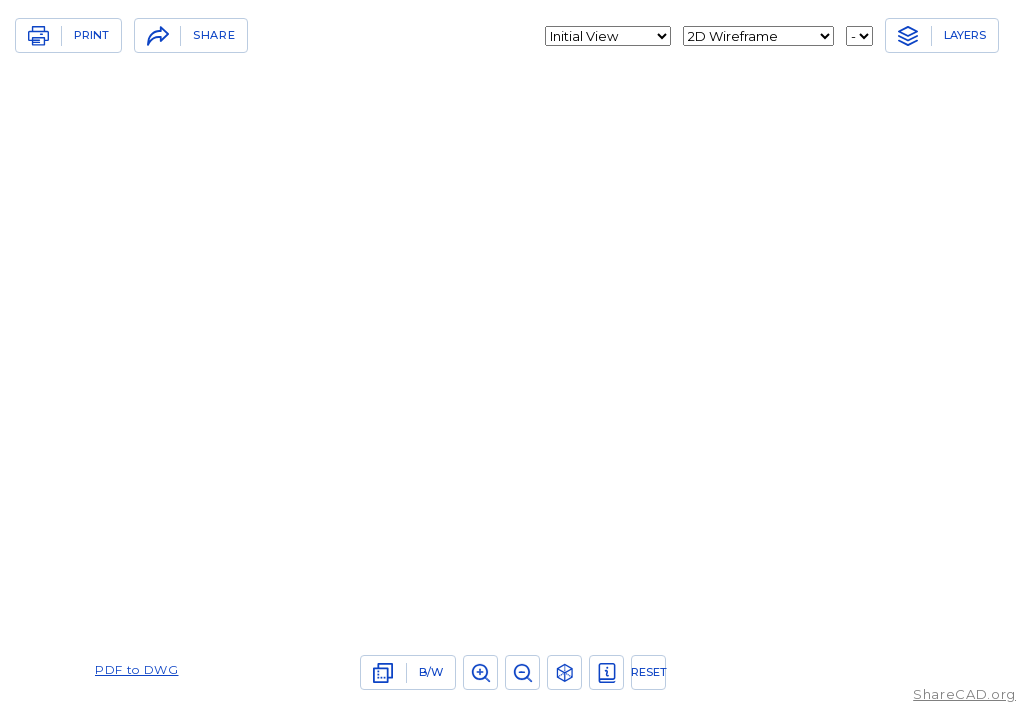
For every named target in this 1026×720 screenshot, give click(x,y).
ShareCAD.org (964, 694)
